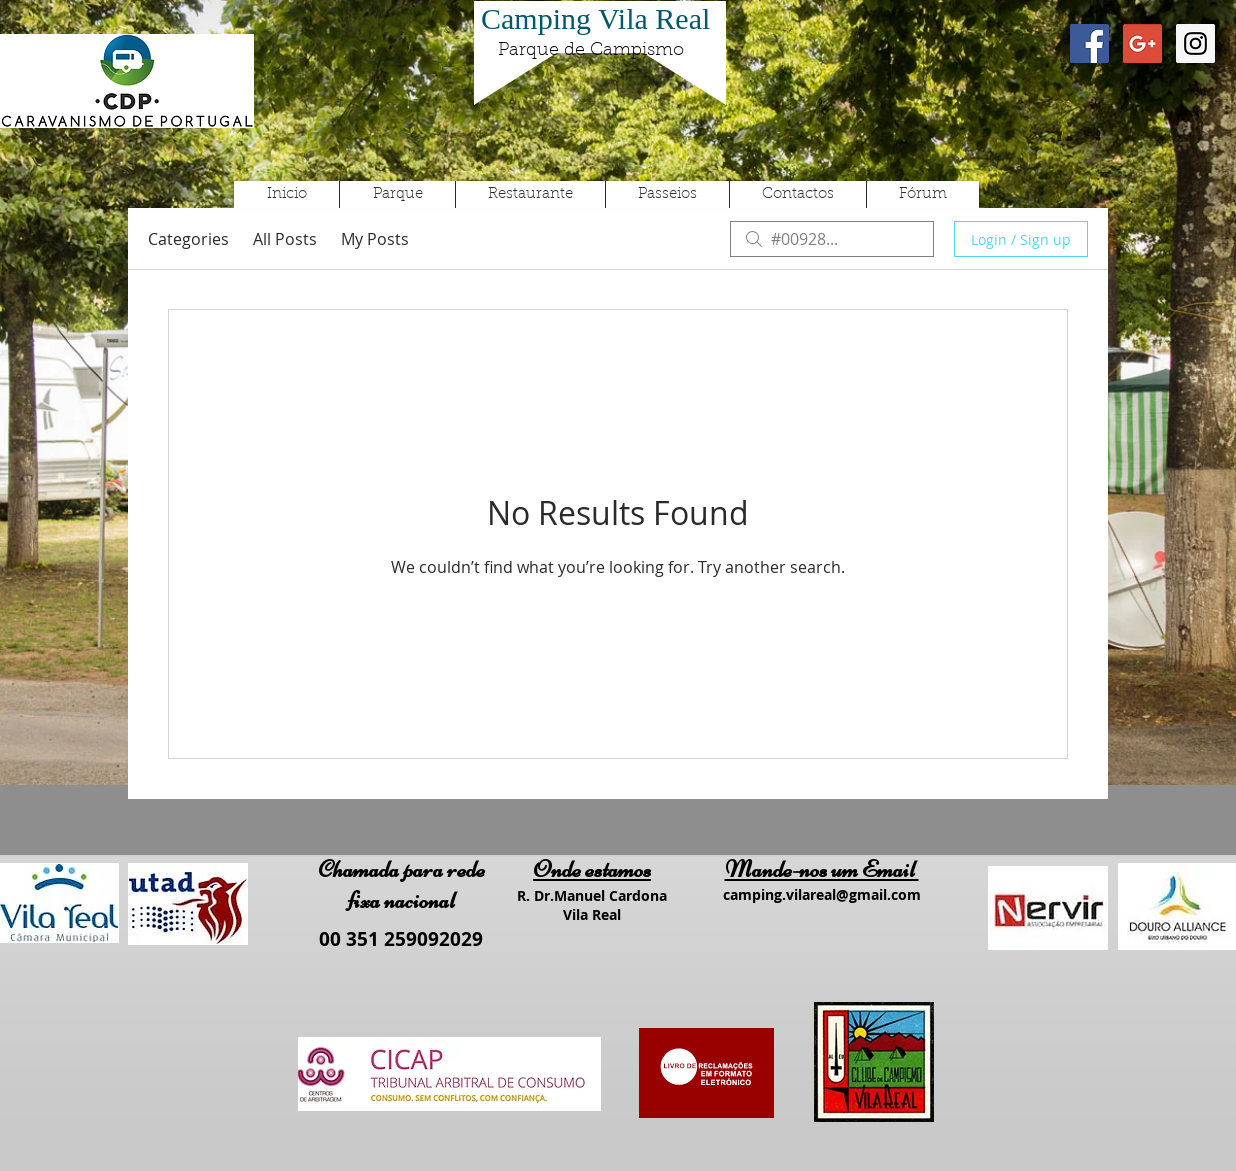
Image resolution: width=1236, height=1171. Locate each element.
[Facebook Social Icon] (1089, 43)
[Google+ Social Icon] (1142, 43)
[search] (832, 239)
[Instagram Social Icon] (1195, 43)
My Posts (375, 239)
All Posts (285, 239)
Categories (188, 239)
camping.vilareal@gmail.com (822, 894)
